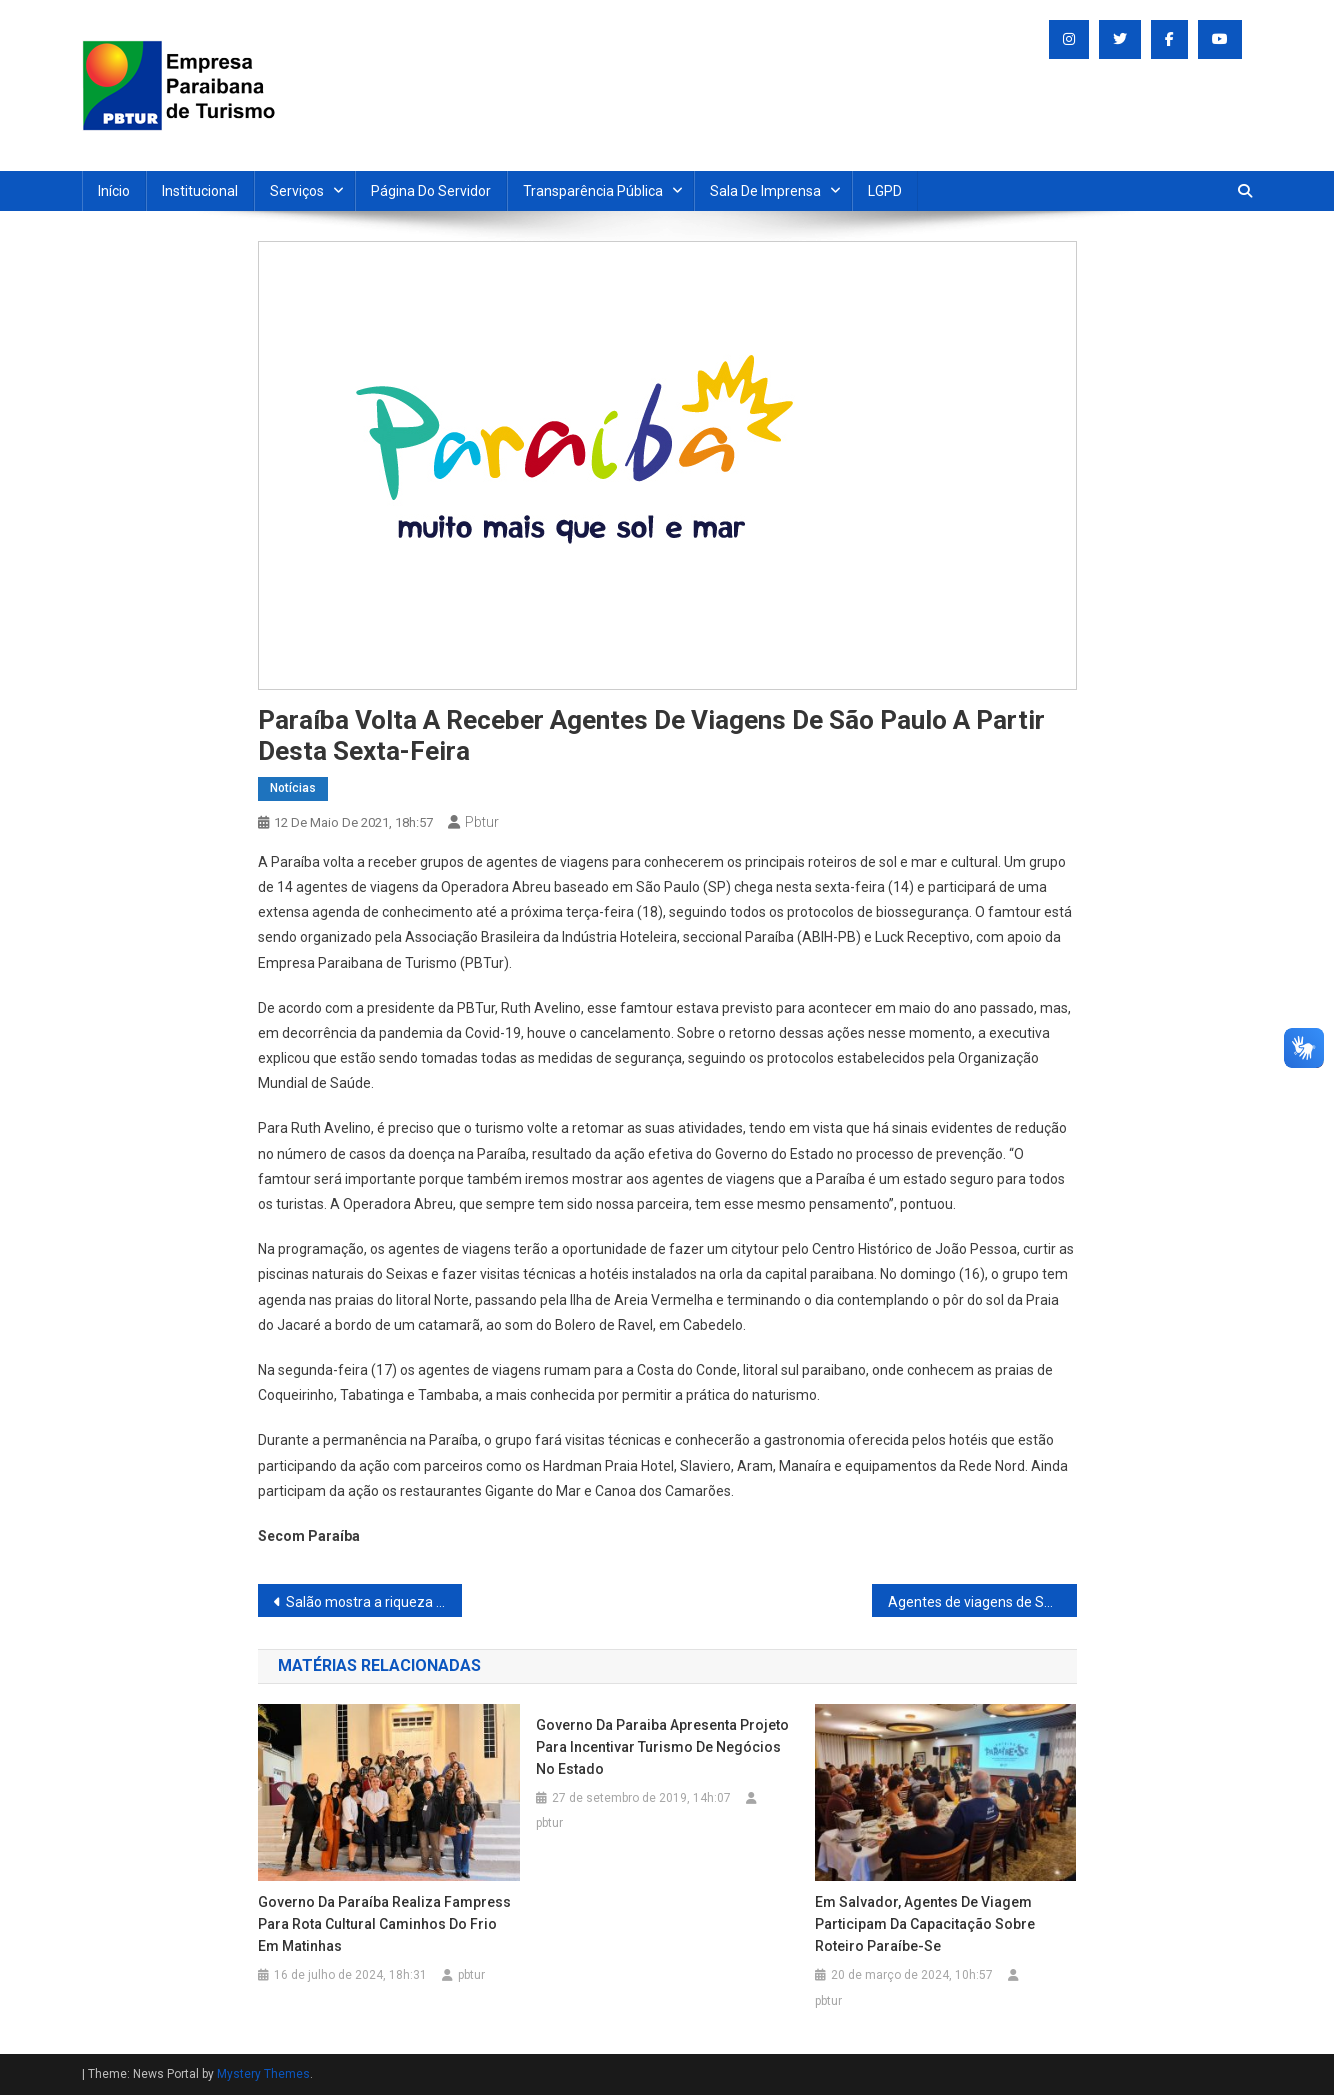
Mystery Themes (263, 2074)
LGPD (885, 191)
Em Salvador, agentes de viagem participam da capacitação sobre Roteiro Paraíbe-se (925, 1924)
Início (114, 191)
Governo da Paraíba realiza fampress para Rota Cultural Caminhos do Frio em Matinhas (384, 1924)
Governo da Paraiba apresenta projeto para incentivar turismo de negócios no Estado (662, 1747)
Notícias (293, 788)
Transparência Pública (593, 191)
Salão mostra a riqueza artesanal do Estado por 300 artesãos (374, 1602)
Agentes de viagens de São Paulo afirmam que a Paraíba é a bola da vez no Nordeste (982, 1602)
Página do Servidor (431, 191)
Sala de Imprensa (765, 191)
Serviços (297, 191)
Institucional (200, 191)
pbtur (482, 822)
